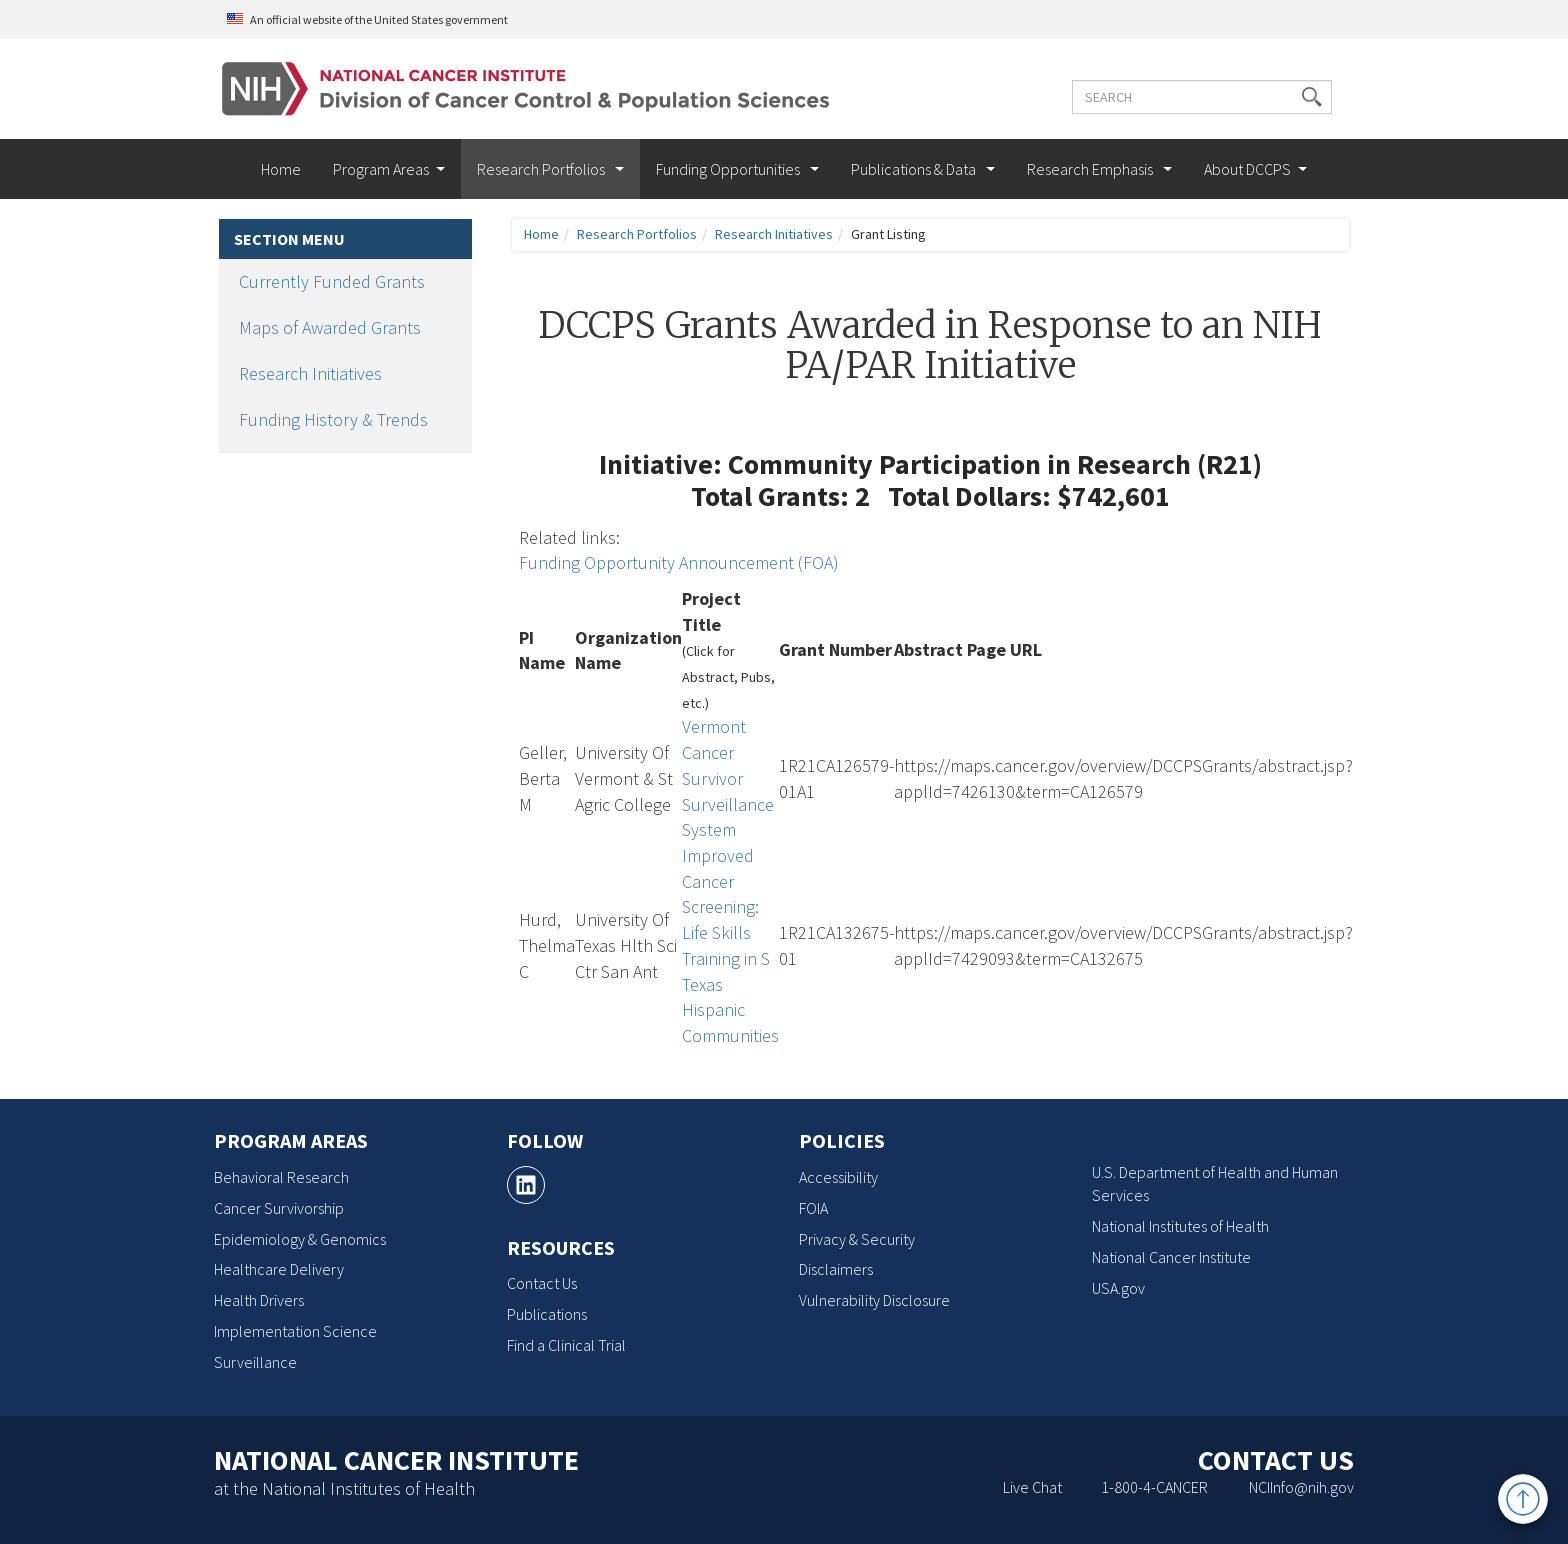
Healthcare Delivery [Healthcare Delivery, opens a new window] (279, 1269)
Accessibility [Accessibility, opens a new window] (838, 1177)
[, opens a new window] (526, 1185)
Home (281, 169)
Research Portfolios (542, 169)
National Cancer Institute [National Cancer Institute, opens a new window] (1171, 1257)
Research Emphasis (1091, 169)
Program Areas (381, 169)
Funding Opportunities (729, 169)
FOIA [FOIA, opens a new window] (813, 1208)
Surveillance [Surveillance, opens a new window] (255, 1362)
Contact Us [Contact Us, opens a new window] (542, 1283)
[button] (1312, 97)
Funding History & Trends (333, 419)
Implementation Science (295, 1331)
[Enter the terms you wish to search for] (1202, 97)
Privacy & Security (857, 1239)
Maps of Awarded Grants (330, 327)
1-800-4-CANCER (1154, 1487)
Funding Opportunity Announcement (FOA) (679, 562)
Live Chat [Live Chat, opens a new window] (1032, 1487)
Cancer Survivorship (279, 1208)
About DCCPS (1247, 169)
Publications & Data (915, 169)
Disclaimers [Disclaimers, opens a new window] (836, 1269)
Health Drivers (259, 1300)
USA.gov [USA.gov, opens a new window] (1118, 1288)
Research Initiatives (310, 373)
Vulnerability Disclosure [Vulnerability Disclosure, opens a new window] (874, 1300)
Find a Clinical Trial (566, 1345)
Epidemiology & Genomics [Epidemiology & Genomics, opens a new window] (300, 1239)
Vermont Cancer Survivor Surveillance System (728, 778)
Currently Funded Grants (332, 281)
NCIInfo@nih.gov (1301, 1487)
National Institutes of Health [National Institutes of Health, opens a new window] (1180, 1226)
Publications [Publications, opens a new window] (547, 1314)
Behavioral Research (281, 1177)
